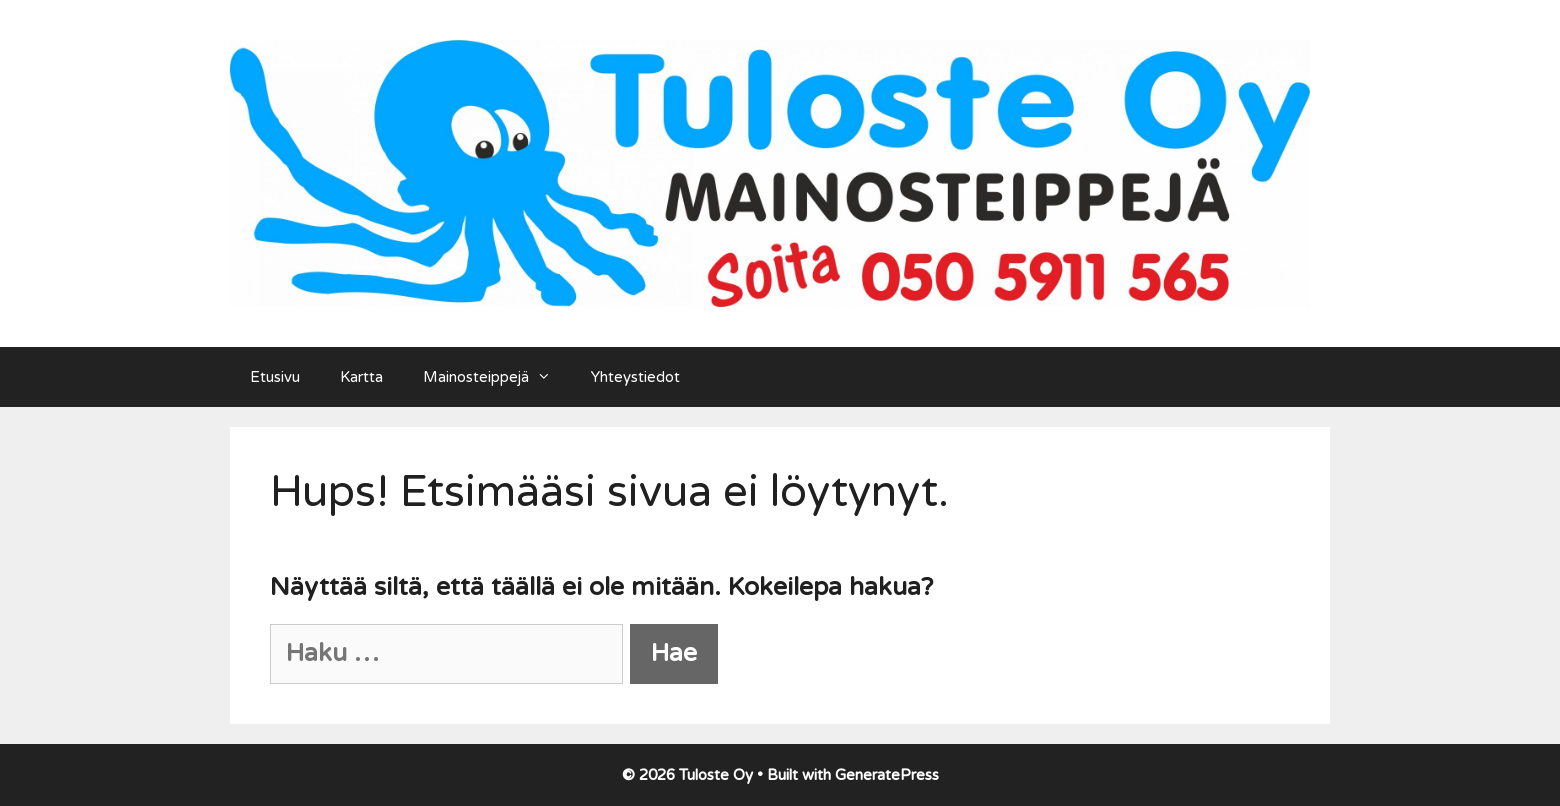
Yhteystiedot (635, 377)
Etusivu (275, 377)
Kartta (361, 377)
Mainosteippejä (497, 377)
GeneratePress (887, 775)
